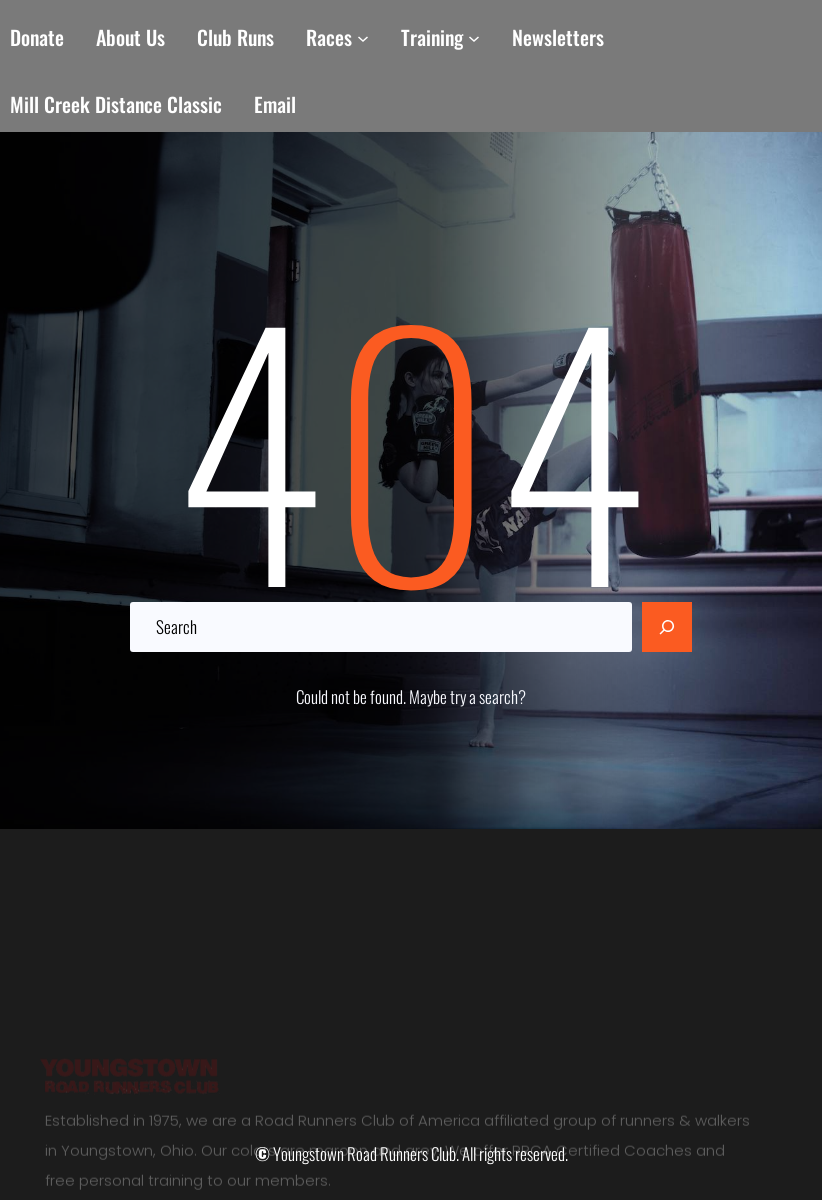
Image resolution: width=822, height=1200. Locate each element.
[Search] (667, 627)
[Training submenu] (474, 38)
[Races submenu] (363, 38)
